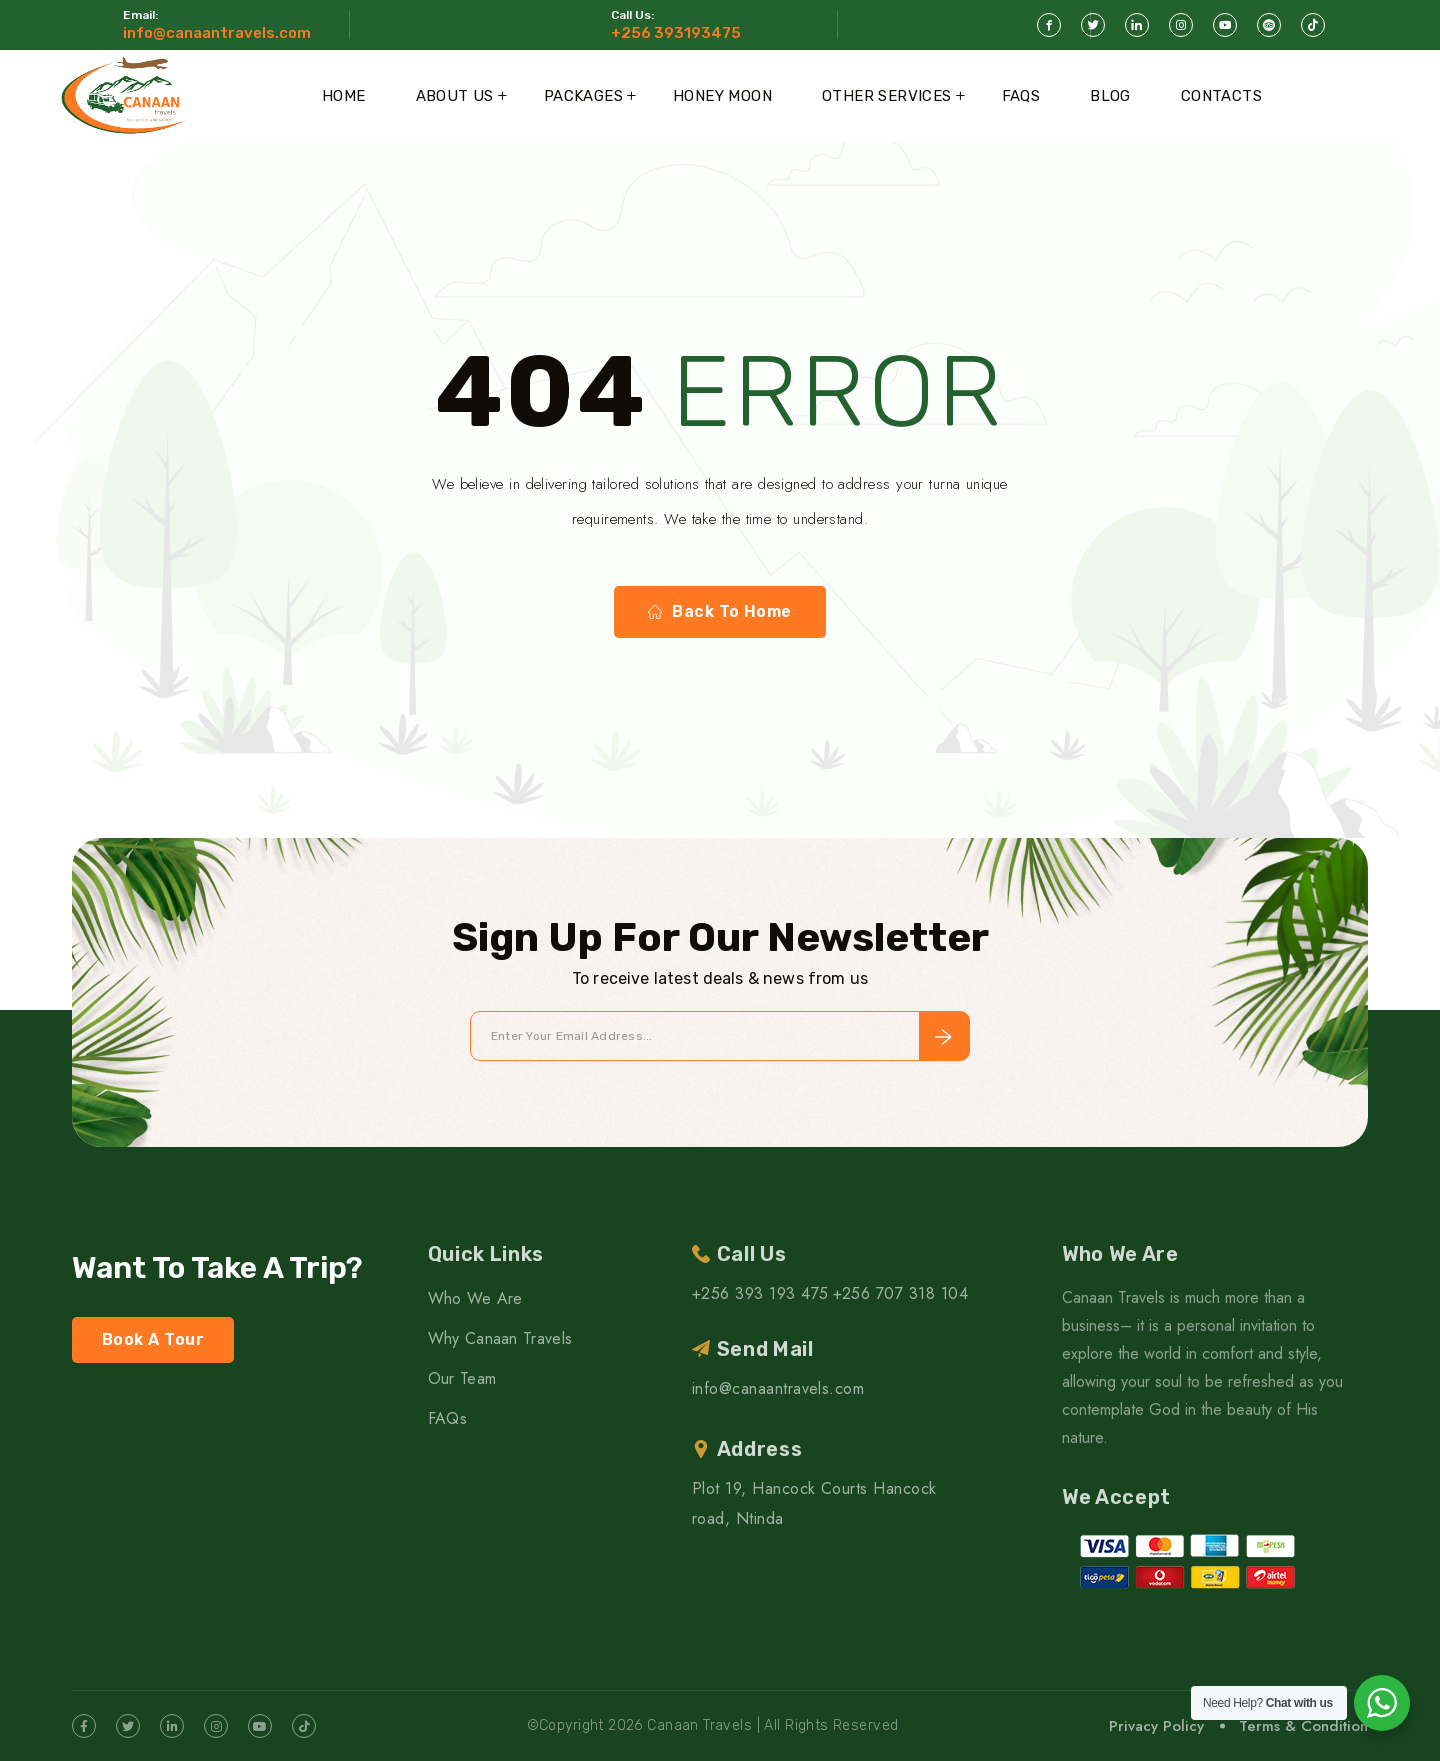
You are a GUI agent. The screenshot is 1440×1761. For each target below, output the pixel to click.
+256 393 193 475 (760, 1293)
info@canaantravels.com (217, 33)
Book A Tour (153, 1339)
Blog (1110, 96)
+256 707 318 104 (901, 1293)
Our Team (462, 1378)
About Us (455, 96)
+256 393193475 (676, 33)
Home (344, 96)
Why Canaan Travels (500, 1338)
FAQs (1021, 96)
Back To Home (720, 612)
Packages (583, 96)
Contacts (1221, 96)
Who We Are (475, 1298)
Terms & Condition (1303, 1726)
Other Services (887, 96)
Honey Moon (722, 96)
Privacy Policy (1156, 1726)
